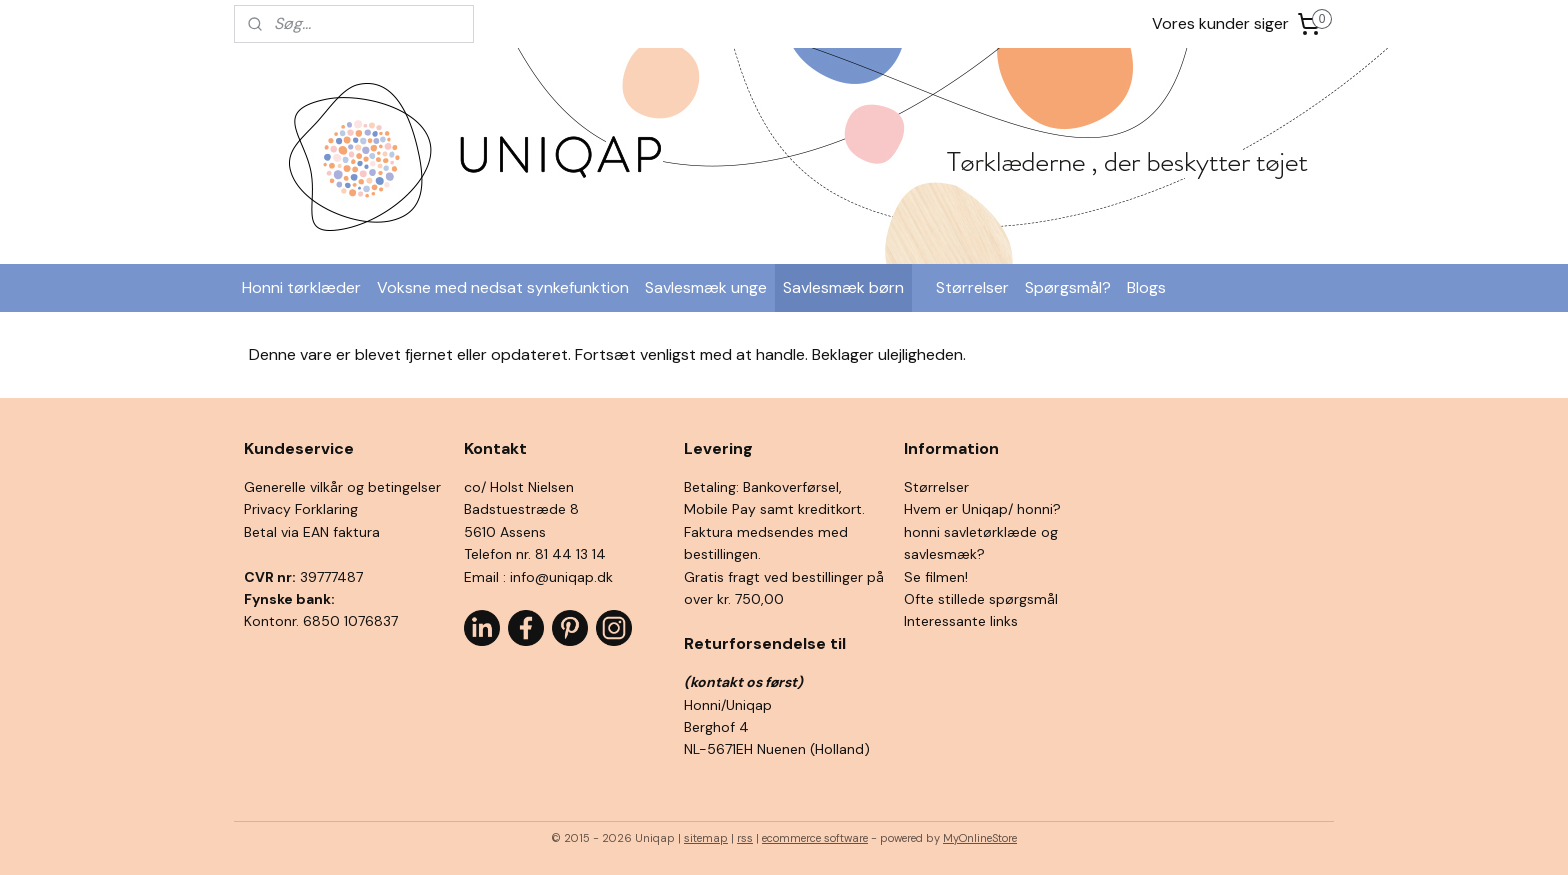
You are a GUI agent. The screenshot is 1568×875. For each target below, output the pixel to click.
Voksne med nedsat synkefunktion (503, 287)
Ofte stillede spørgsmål (981, 599)
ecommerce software (815, 838)
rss (745, 838)
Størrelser (972, 287)
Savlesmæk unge (706, 287)
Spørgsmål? (1068, 287)
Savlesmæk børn (843, 287)
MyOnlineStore (980, 838)
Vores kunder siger (1220, 23)
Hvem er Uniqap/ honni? (982, 509)
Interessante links (961, 621)
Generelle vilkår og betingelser (342, 487)
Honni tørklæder (301, 287)
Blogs (1146, 287)
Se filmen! (936, 577)
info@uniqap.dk (561, 577)
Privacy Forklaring (301, 509)
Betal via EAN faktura (312, 532)
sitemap (706, 838)
